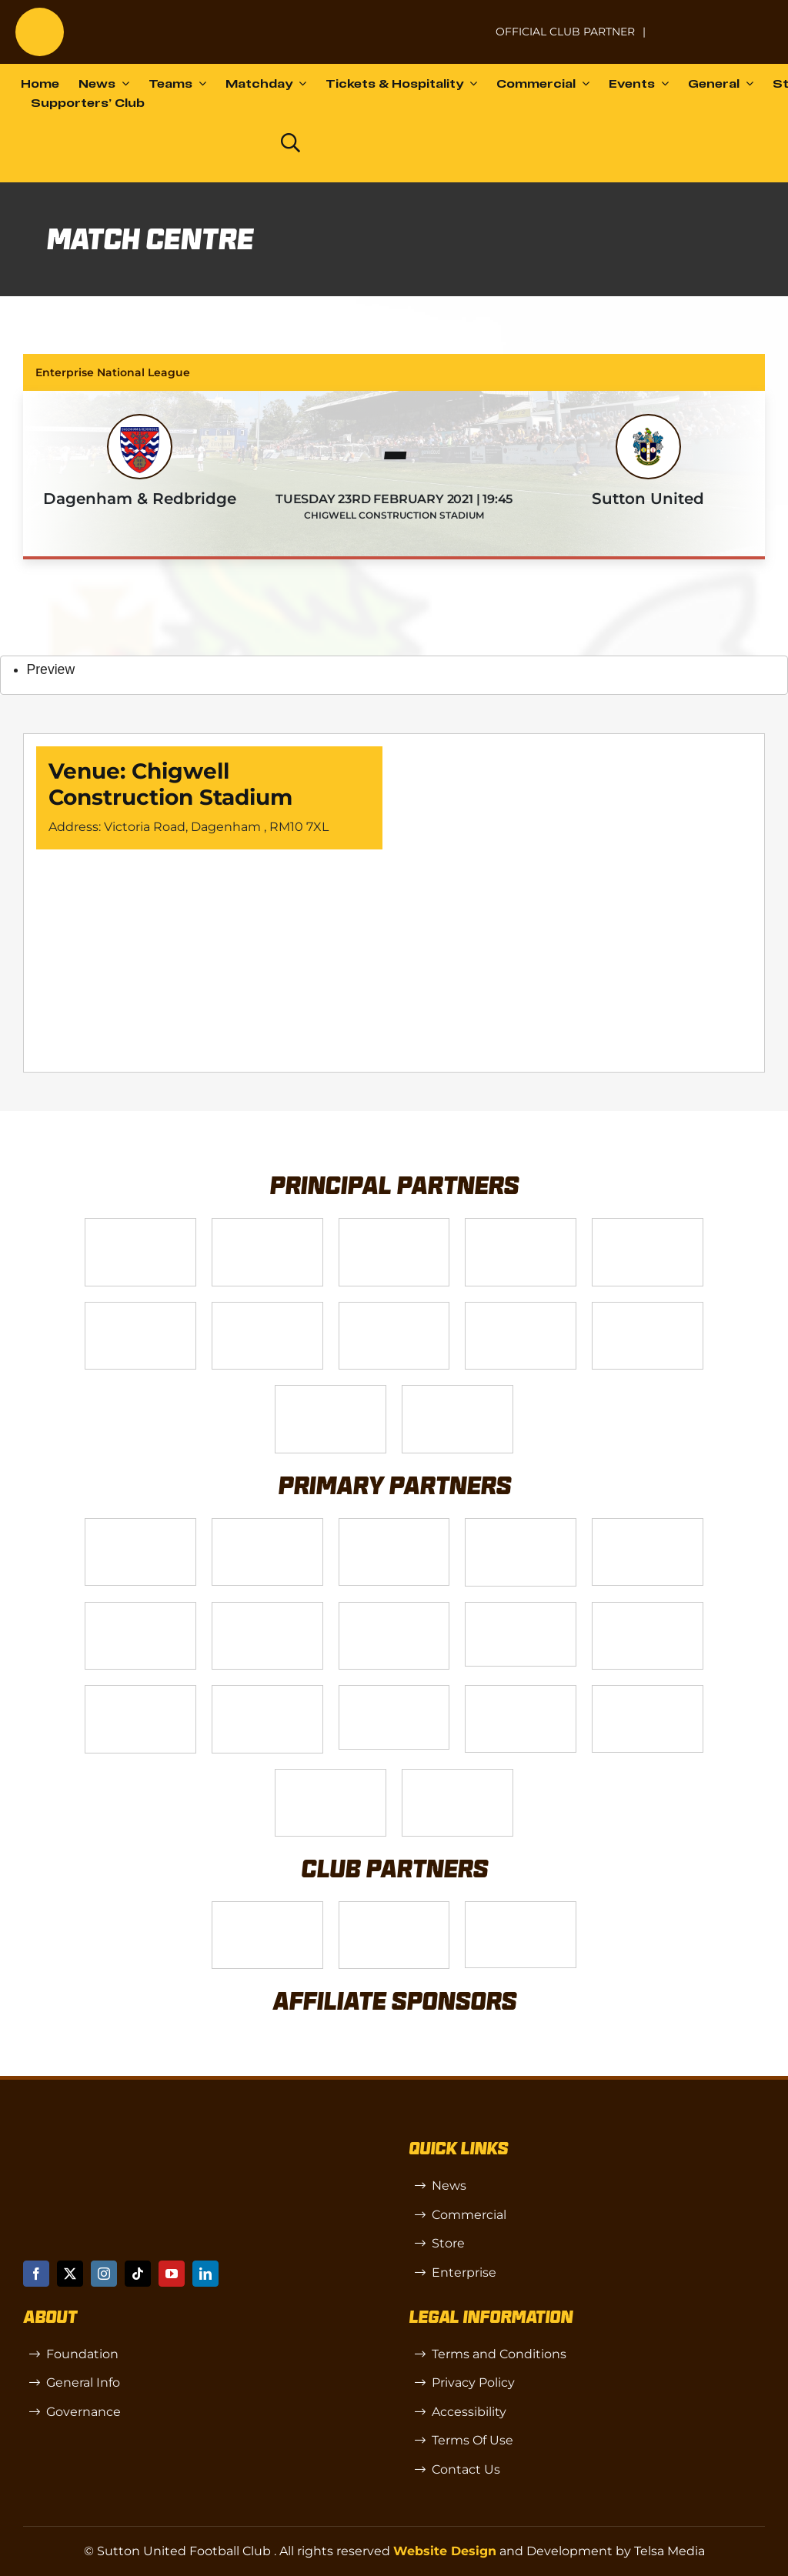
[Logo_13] (140, 1608)
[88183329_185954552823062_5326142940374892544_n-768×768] (267, 1608)
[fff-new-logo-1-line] (648, 1308)
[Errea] (330, 1775)
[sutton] (39, 13)
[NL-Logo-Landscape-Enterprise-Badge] (465, 24)
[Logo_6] (267, 1524)
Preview (51, 669)
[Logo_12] (521, 1224)
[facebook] (36, 2274)
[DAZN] (457, 1391)
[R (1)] (394, 1907)
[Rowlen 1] (648, 1608)
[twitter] (70, 2274)
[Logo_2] (140, 1308)
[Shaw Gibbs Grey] (521, 1691)
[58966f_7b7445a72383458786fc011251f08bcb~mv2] (521, 1608)
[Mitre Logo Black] (457, 1775)
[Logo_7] (394, 1524)
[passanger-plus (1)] (140, 1691)
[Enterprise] (330, 1391)
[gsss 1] (521, 1308)
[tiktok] (138, 2274)
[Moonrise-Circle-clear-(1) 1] (267, 1691)
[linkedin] (205, 2274)
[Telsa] (140, 1224)
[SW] (267, 1907)
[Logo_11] (267, 1308)
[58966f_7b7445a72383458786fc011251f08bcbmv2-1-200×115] (394, 1691)
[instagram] (104, 2274)
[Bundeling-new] (394, 1608)
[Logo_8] (521, 1524)
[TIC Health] (648, 1691)
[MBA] (648, 1524)
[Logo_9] (648, 1224)
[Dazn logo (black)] (234, 142)
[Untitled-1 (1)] (715, 22)
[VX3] (267, 1224)
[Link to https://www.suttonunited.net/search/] (290, 142)
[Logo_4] (394, 1308)
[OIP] (521, 1907)
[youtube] (172, 2274)
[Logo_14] (394, 1224)
